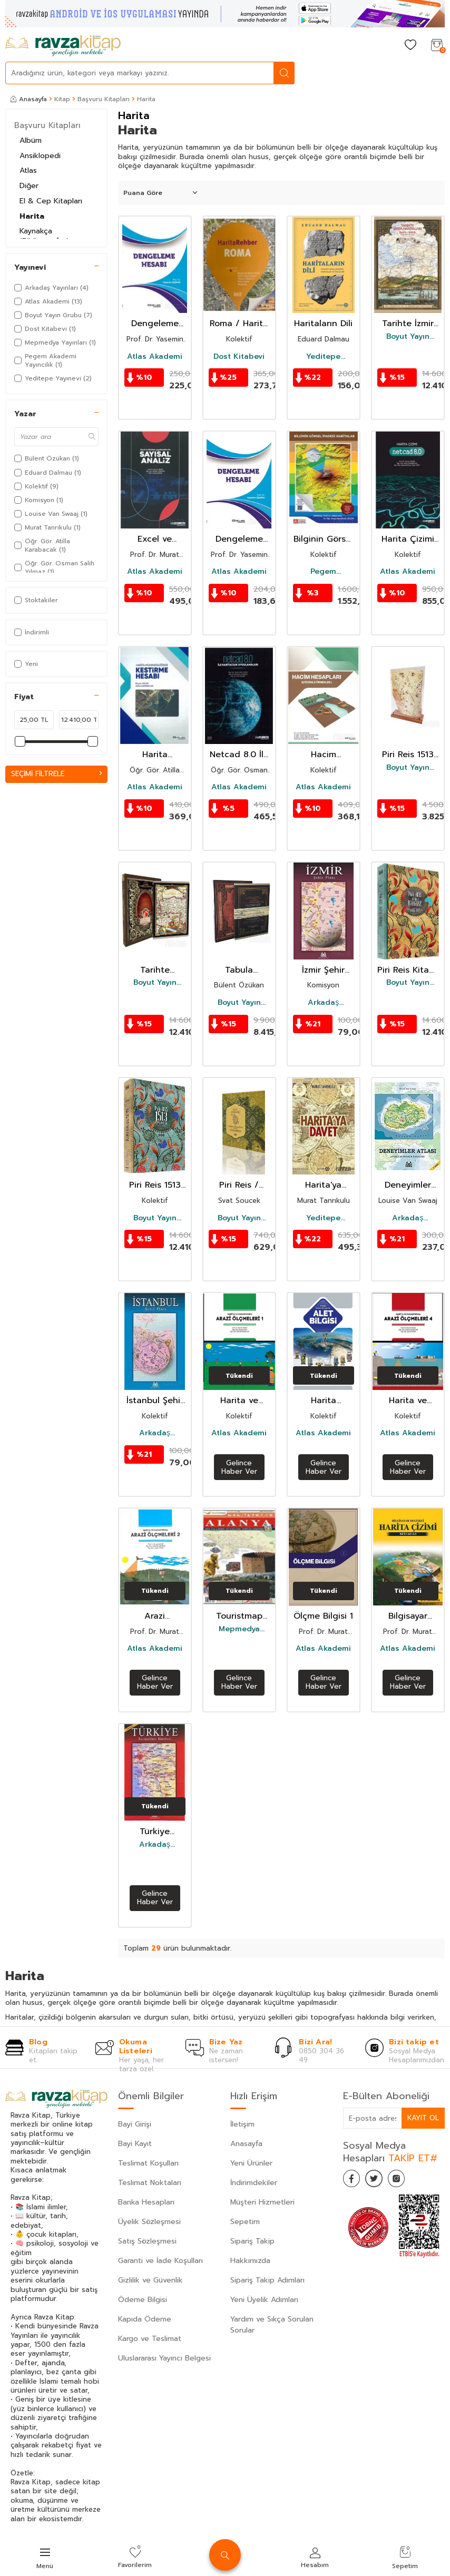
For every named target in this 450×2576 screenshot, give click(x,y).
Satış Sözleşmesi (147, 2241)
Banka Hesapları (146, 2202)
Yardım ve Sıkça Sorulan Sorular (272, 2325)
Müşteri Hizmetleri (262, 2202)
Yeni (26, 664)
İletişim (242, 2124)
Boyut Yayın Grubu (407, 336)
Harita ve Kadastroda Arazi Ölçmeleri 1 (238, 1400)
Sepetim (245, 2221)
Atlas (28, 170)
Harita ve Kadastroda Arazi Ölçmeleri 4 (407, 1400)
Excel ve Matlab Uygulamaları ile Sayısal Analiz (154, 539)
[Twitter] (379, 2180)
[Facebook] (353, 2180)
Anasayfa (29, 99)
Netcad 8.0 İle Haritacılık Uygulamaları (239, 754)
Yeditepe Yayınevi (323, 356)
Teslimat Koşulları (148, 2163)
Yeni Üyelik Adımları (264, 2299)
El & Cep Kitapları (50, 201)
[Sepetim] (437, 45)
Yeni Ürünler (251, 2163)
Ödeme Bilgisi (142, 2299)
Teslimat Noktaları (149, 2182)
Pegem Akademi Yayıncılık (323, 571)
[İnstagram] (406, 2180)
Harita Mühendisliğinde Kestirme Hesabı (154, 754)
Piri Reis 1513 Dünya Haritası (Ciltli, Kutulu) (155, 1185)
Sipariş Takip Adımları (267, 2280)
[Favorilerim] (410, 45)
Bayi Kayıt (135, 2143)
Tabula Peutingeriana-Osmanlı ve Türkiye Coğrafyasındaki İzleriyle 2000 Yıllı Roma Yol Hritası (239, 970)
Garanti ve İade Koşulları (160, 2260)
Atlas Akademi (154, 356)
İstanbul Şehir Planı (154, 1400)
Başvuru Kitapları (103, 99)
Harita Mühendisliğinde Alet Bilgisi (323, 1400)
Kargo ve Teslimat (149, 2338)
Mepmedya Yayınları (239, 1629)
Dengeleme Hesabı (155, 323)
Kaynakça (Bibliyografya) (44, 236)
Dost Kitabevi (239, 356)
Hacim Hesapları (323, 754)
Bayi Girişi (134, 2124)
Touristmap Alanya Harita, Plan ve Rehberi (239, 1616)
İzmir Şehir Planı (323, 970)
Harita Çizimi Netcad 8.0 (407, 539)
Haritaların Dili (323, 323)
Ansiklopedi (40, 155)
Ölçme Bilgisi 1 (323, 1616)
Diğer (28, 185)
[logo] (63, 45)
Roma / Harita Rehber (239, 323)
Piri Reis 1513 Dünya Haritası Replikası (408, 754)
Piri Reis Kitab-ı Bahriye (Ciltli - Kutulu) (407, 970)
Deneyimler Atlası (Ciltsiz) (407, 1185)
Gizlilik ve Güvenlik (150, 2280)
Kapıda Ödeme (144, 2319)
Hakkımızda (250, 2260)
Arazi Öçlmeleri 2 (155, 1616)
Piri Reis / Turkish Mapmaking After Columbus (239, 1185)
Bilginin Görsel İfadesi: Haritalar (323, 539)
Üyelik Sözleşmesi (149, 2221)
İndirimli (31, 632)
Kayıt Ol (422, 2117)
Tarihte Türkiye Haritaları (155, 970)
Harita (31, 216)
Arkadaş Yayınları (323, 1002)
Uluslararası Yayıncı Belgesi (164, 2358)
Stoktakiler (36, 600)
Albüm (30, 140)
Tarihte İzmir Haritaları (408, 323)
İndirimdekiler (253, 2182)
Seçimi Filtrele (56, 773)
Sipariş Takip (252, 2241)
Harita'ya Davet (323, 1185)
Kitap (62, 99)
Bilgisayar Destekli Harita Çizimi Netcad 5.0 (407, 1616)
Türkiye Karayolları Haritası (155, 1831)
